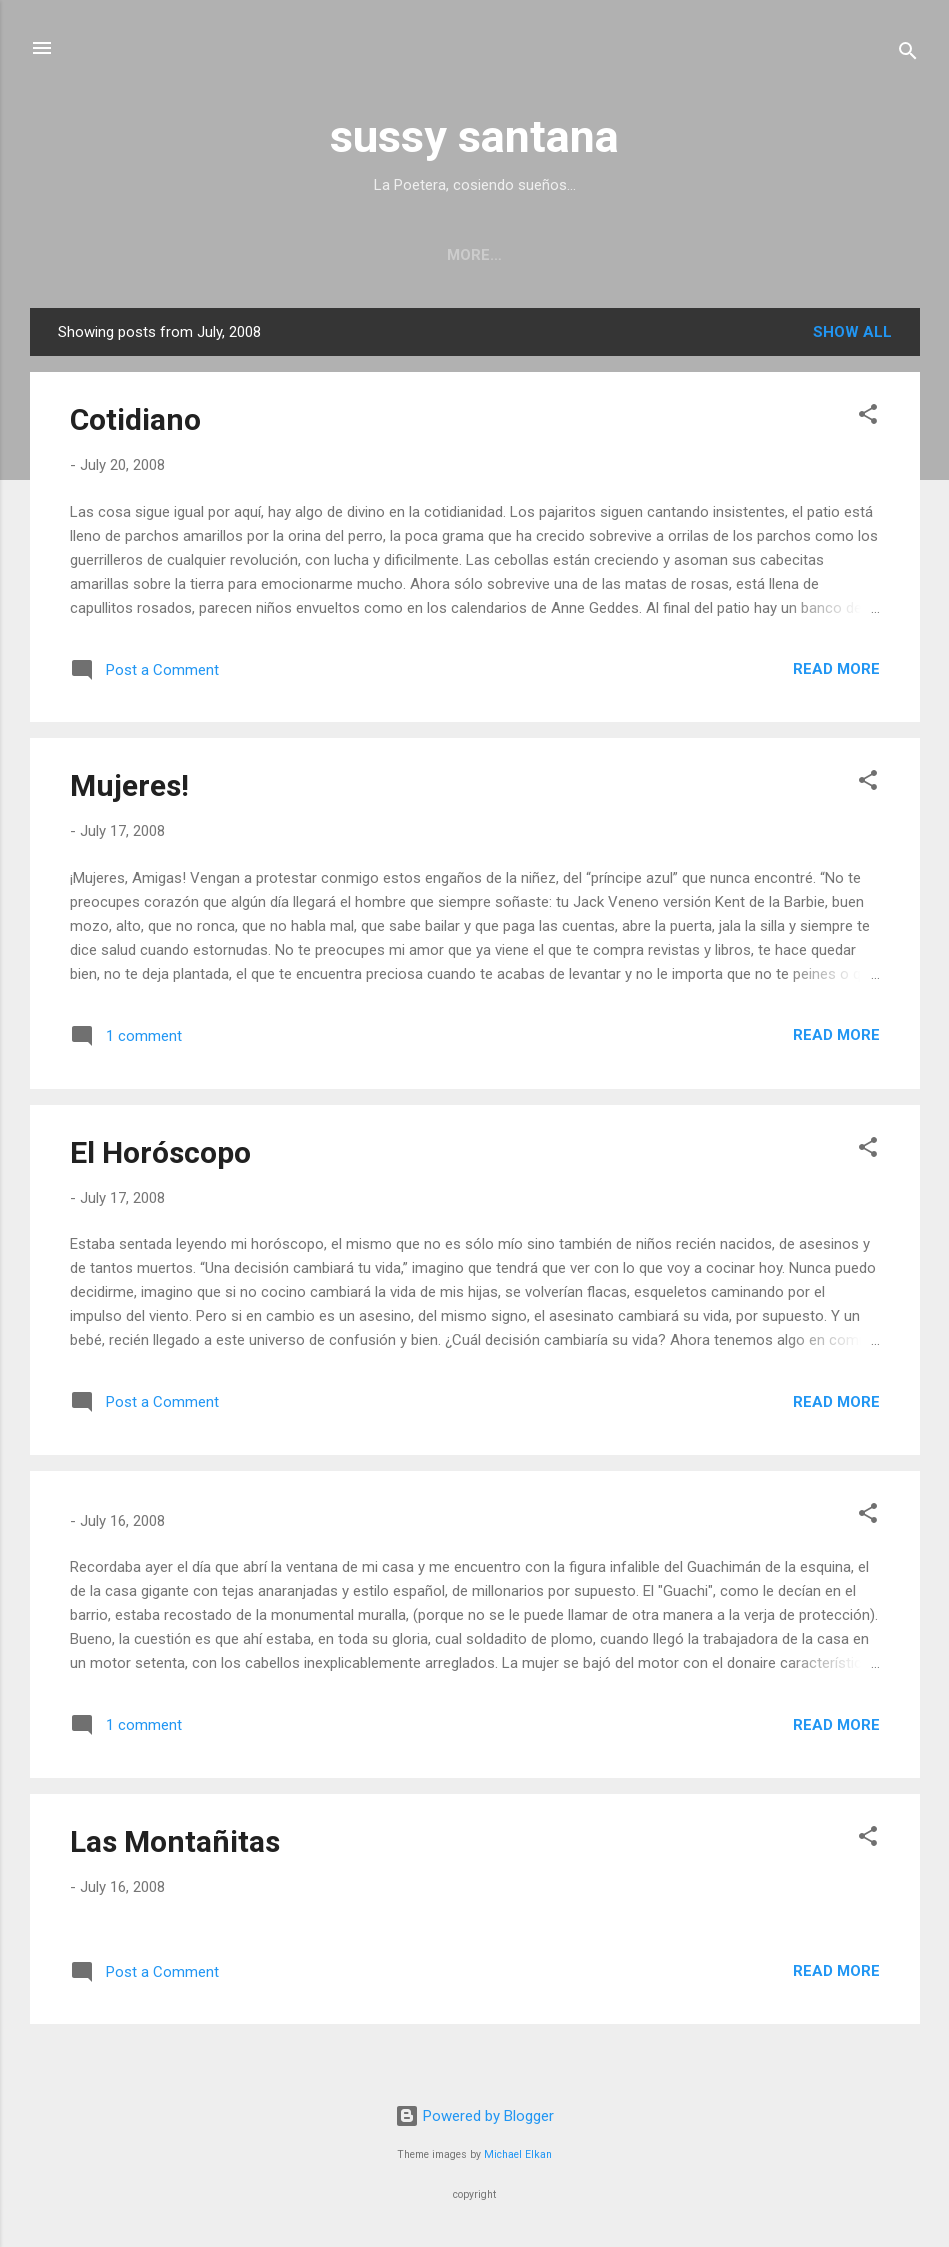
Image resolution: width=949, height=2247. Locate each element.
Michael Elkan (518, 2154)
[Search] (908, 54)
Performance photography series (668, 255)
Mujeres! (129, 789)
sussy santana (474, 136)
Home (68, 255)
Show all (852, 336)
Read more (836, 673)
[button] (868, 421)
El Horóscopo (160, 1156)
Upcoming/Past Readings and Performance (306, 255)
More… (876, 255)
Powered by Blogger (474, 2116)
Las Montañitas (175, 1845)
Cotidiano (135, 423)
